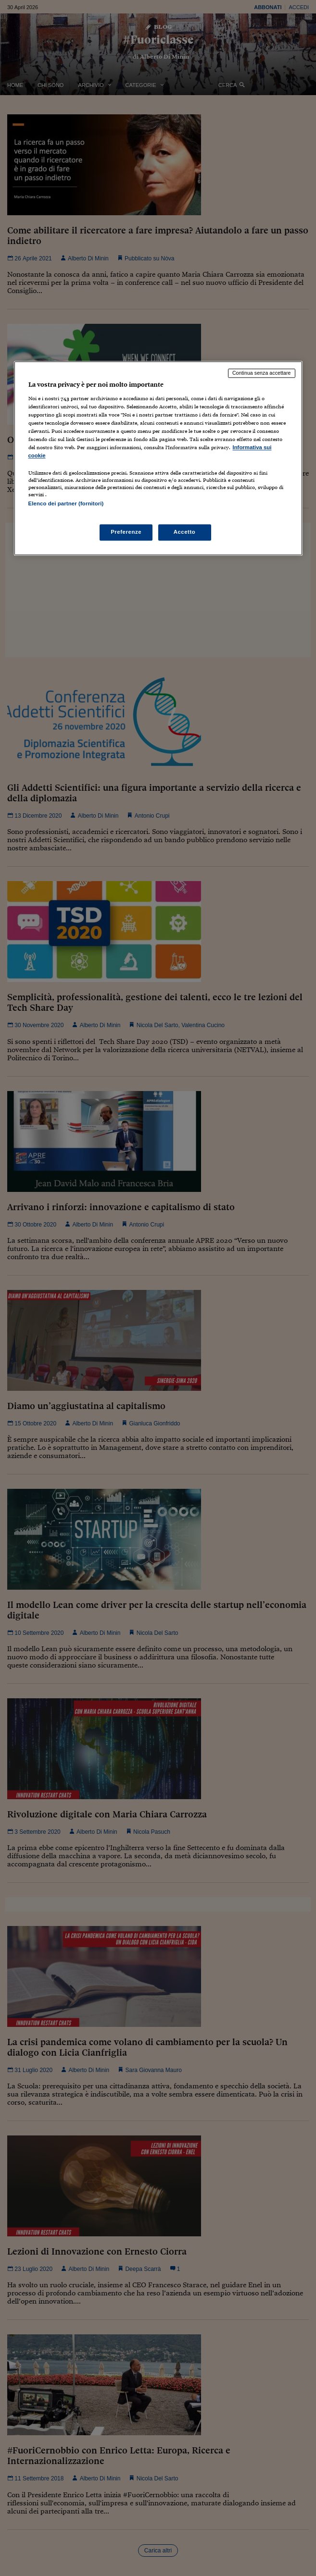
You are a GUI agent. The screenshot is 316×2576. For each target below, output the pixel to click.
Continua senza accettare (261, 373)
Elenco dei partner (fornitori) (66, 504)
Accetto (185, 532)
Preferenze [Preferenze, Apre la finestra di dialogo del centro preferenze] (126, 532)
